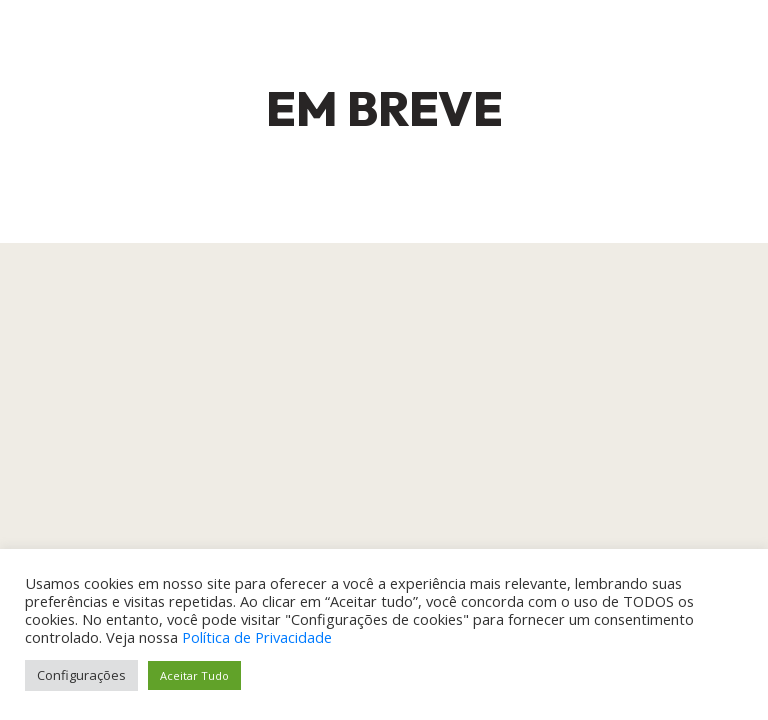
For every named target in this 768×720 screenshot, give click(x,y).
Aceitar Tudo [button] (194, 675)
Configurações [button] (81, 675)
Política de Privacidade (257, 637)
